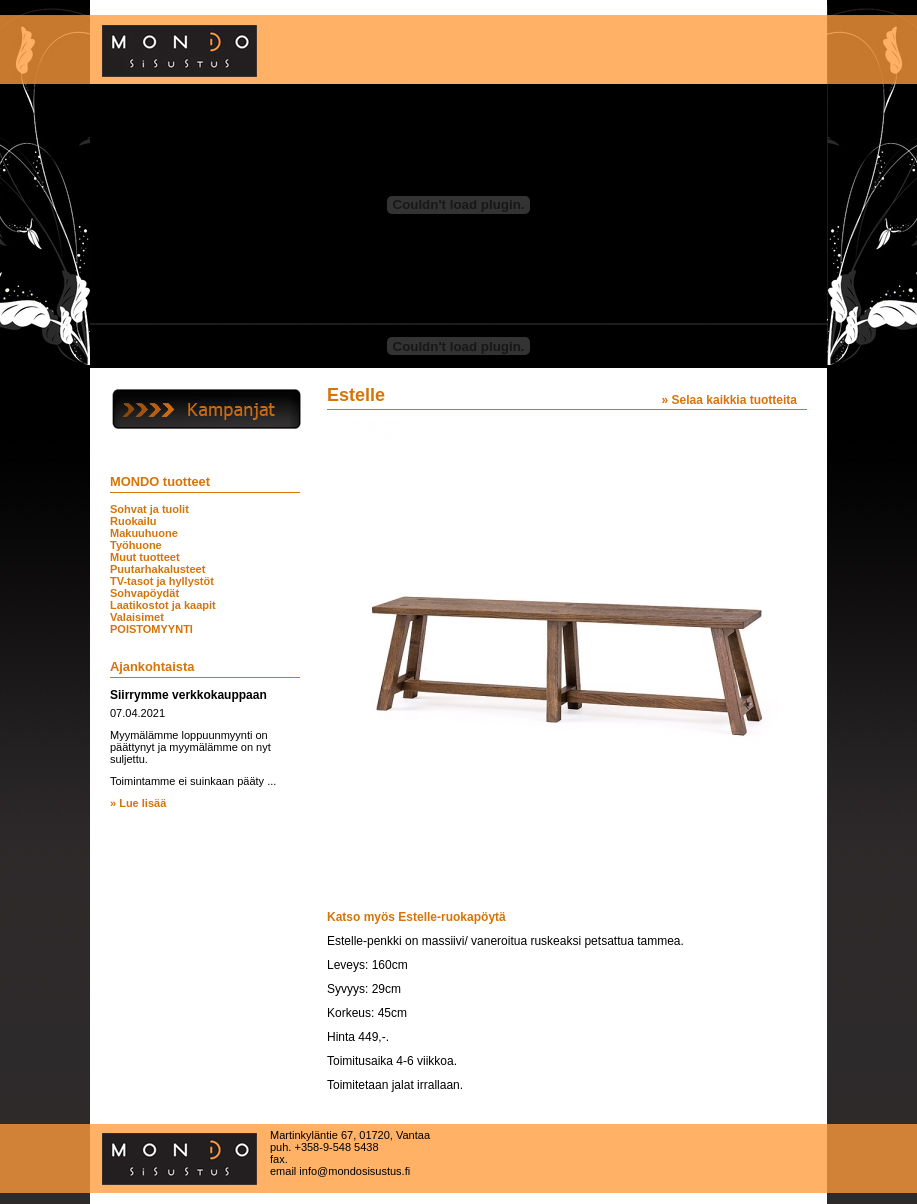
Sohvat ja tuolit (149, 509)
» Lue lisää (138, 803)
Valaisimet (137, 617)
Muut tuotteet (145, 557)
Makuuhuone (144, 533)
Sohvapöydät (144, 593)
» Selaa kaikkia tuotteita (729, 400)
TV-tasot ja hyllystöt (162, 581)
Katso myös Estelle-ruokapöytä (416, 917)
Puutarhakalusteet (157, 569)
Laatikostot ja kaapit (163, 605)
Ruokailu (133, 521)
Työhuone (136, 545)
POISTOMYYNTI (151, 629)
